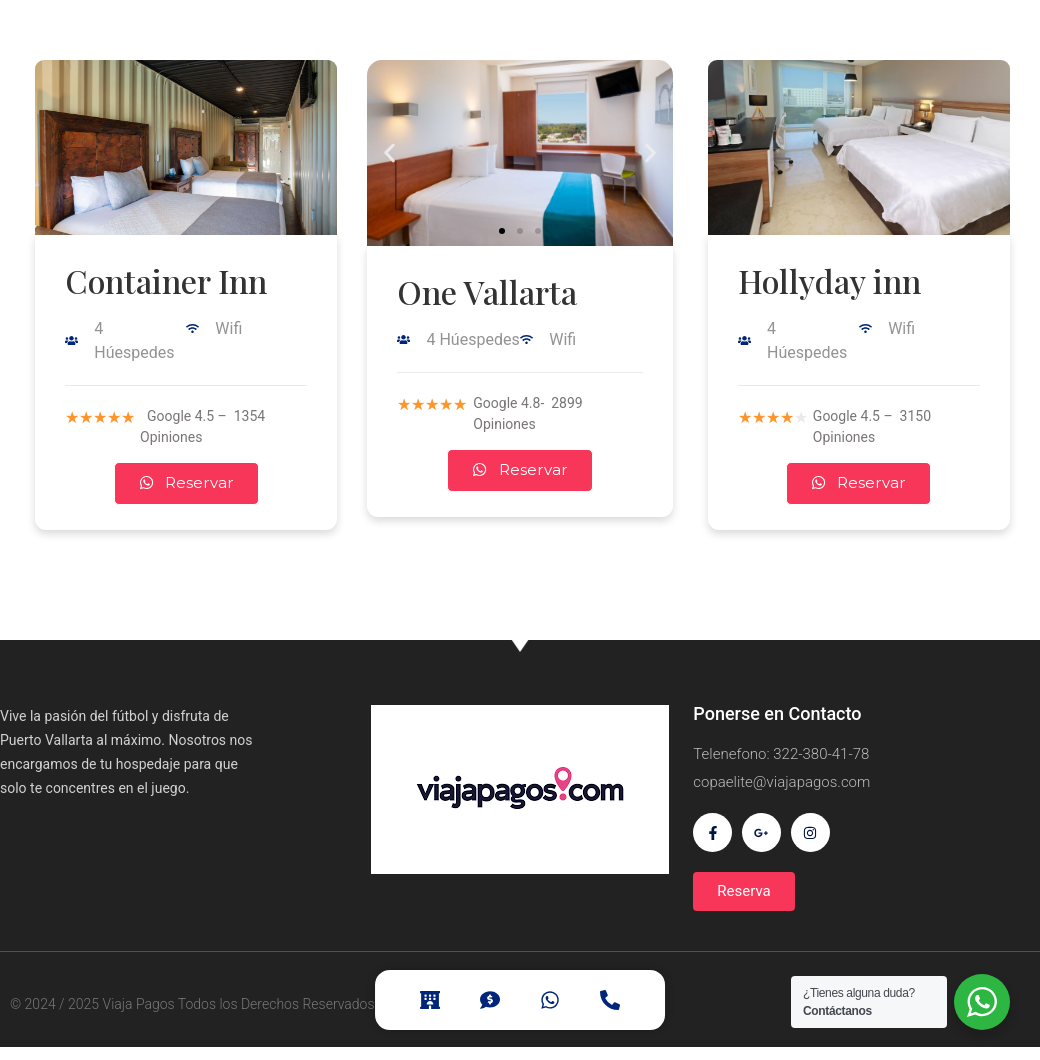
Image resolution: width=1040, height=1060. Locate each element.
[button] (502, 231)
